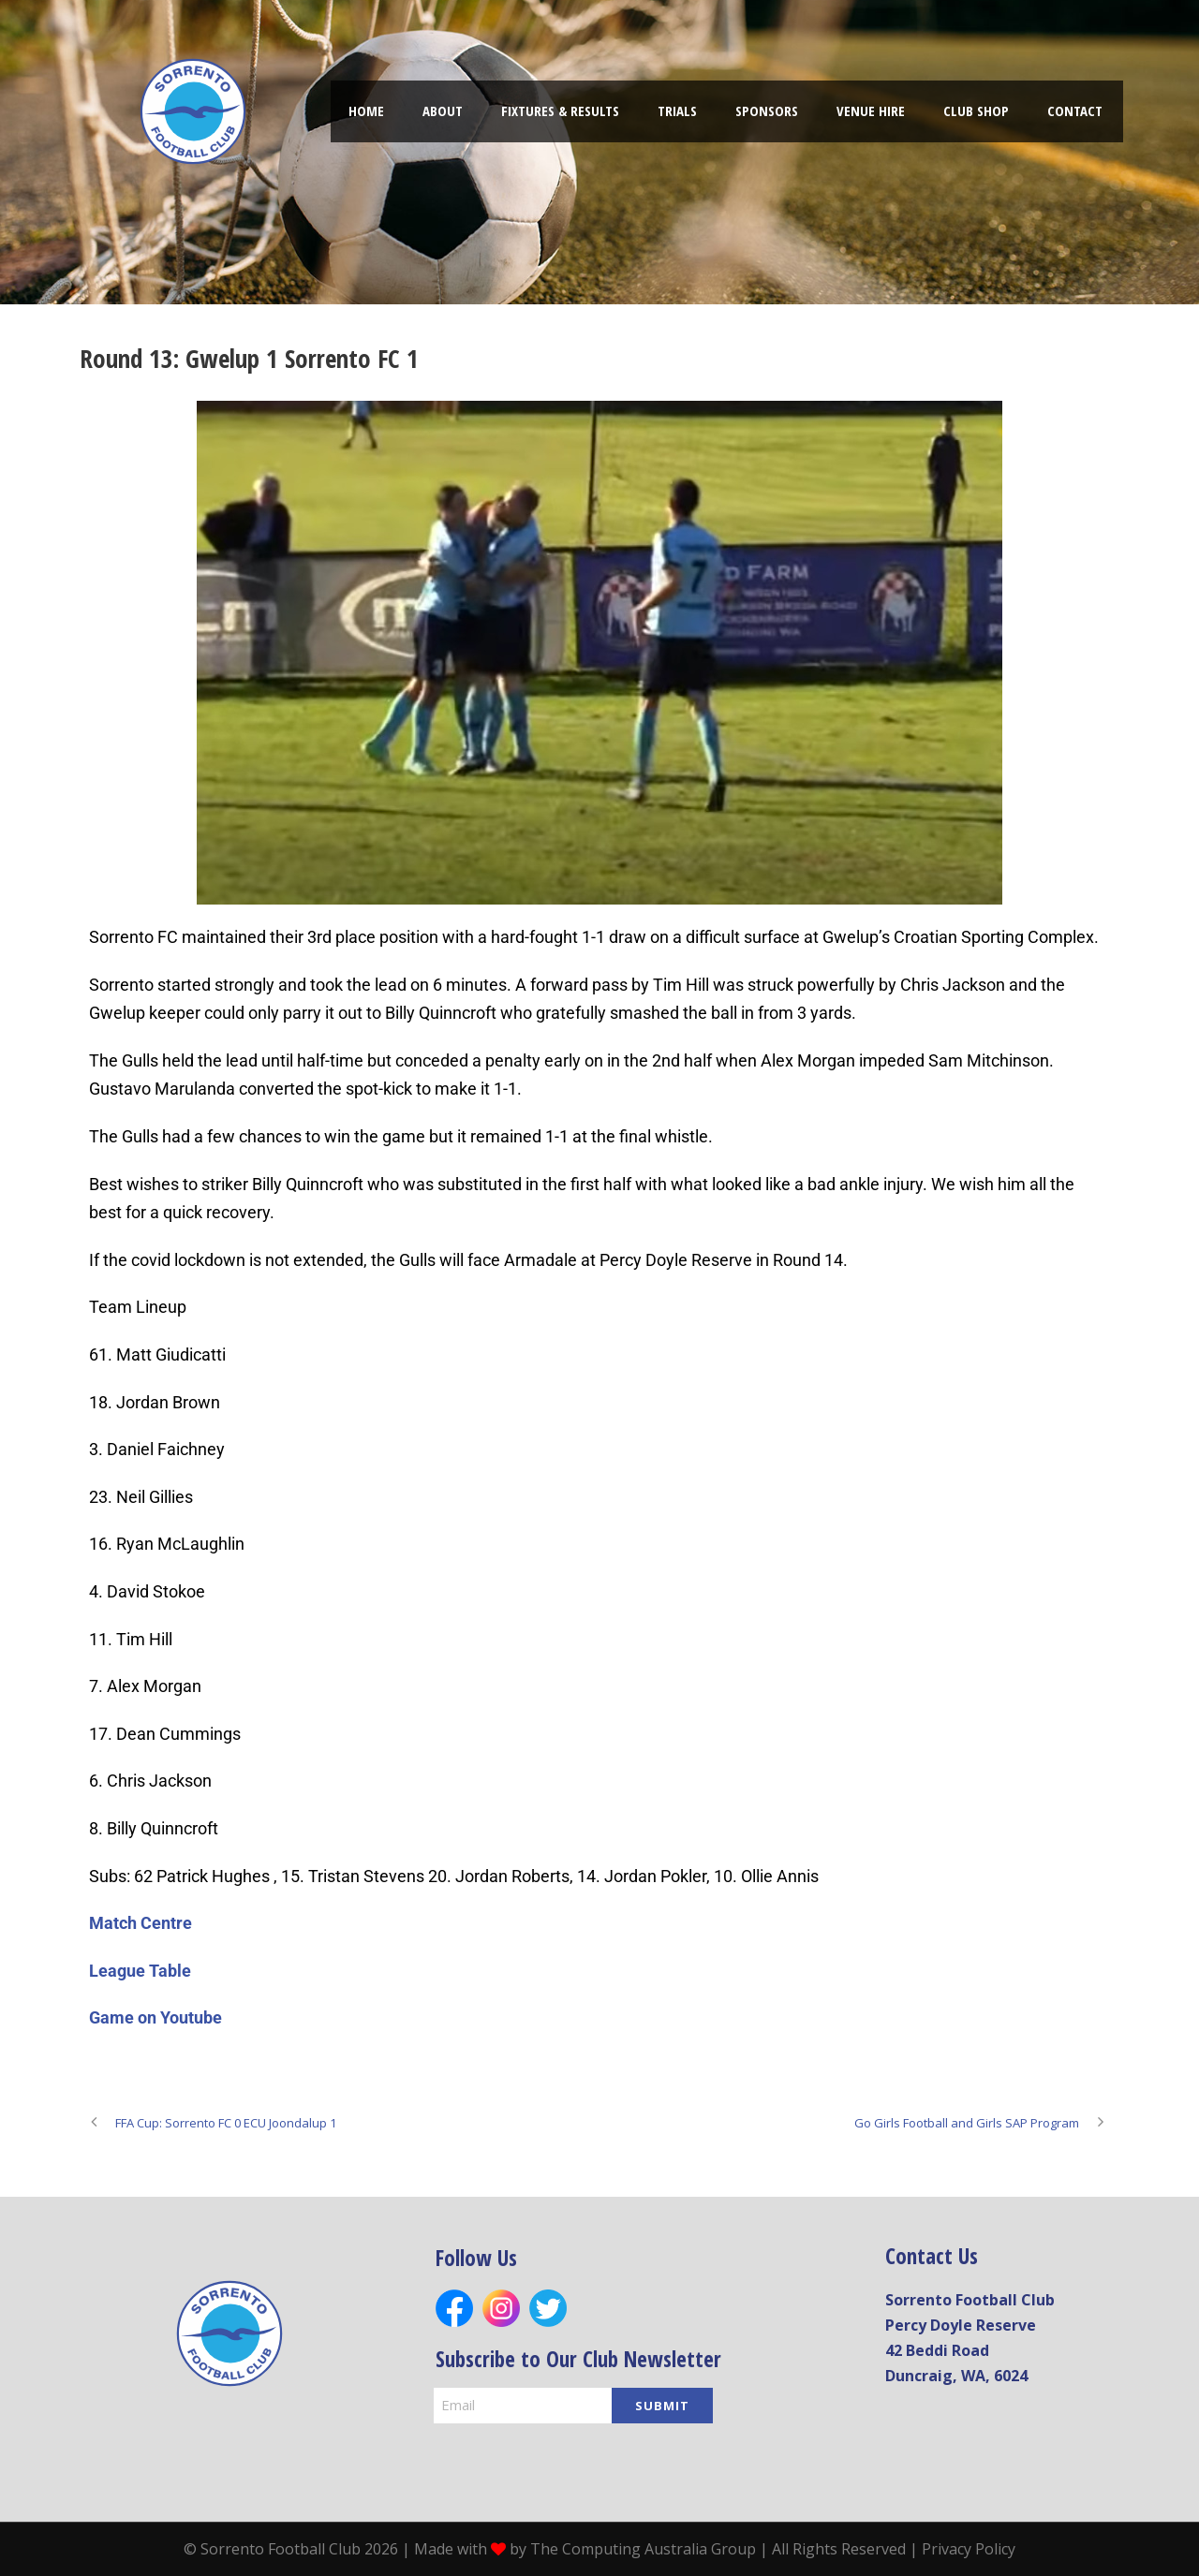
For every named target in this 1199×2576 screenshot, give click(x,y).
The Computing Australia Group (643, 2549)
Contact (1075, 110)
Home (366, 110)
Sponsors (766, 110)
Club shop (976, 110)
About (442, 110)
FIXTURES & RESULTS (560, 110)
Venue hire (870, 110)
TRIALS (677, 110)
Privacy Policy (968, 2549)
